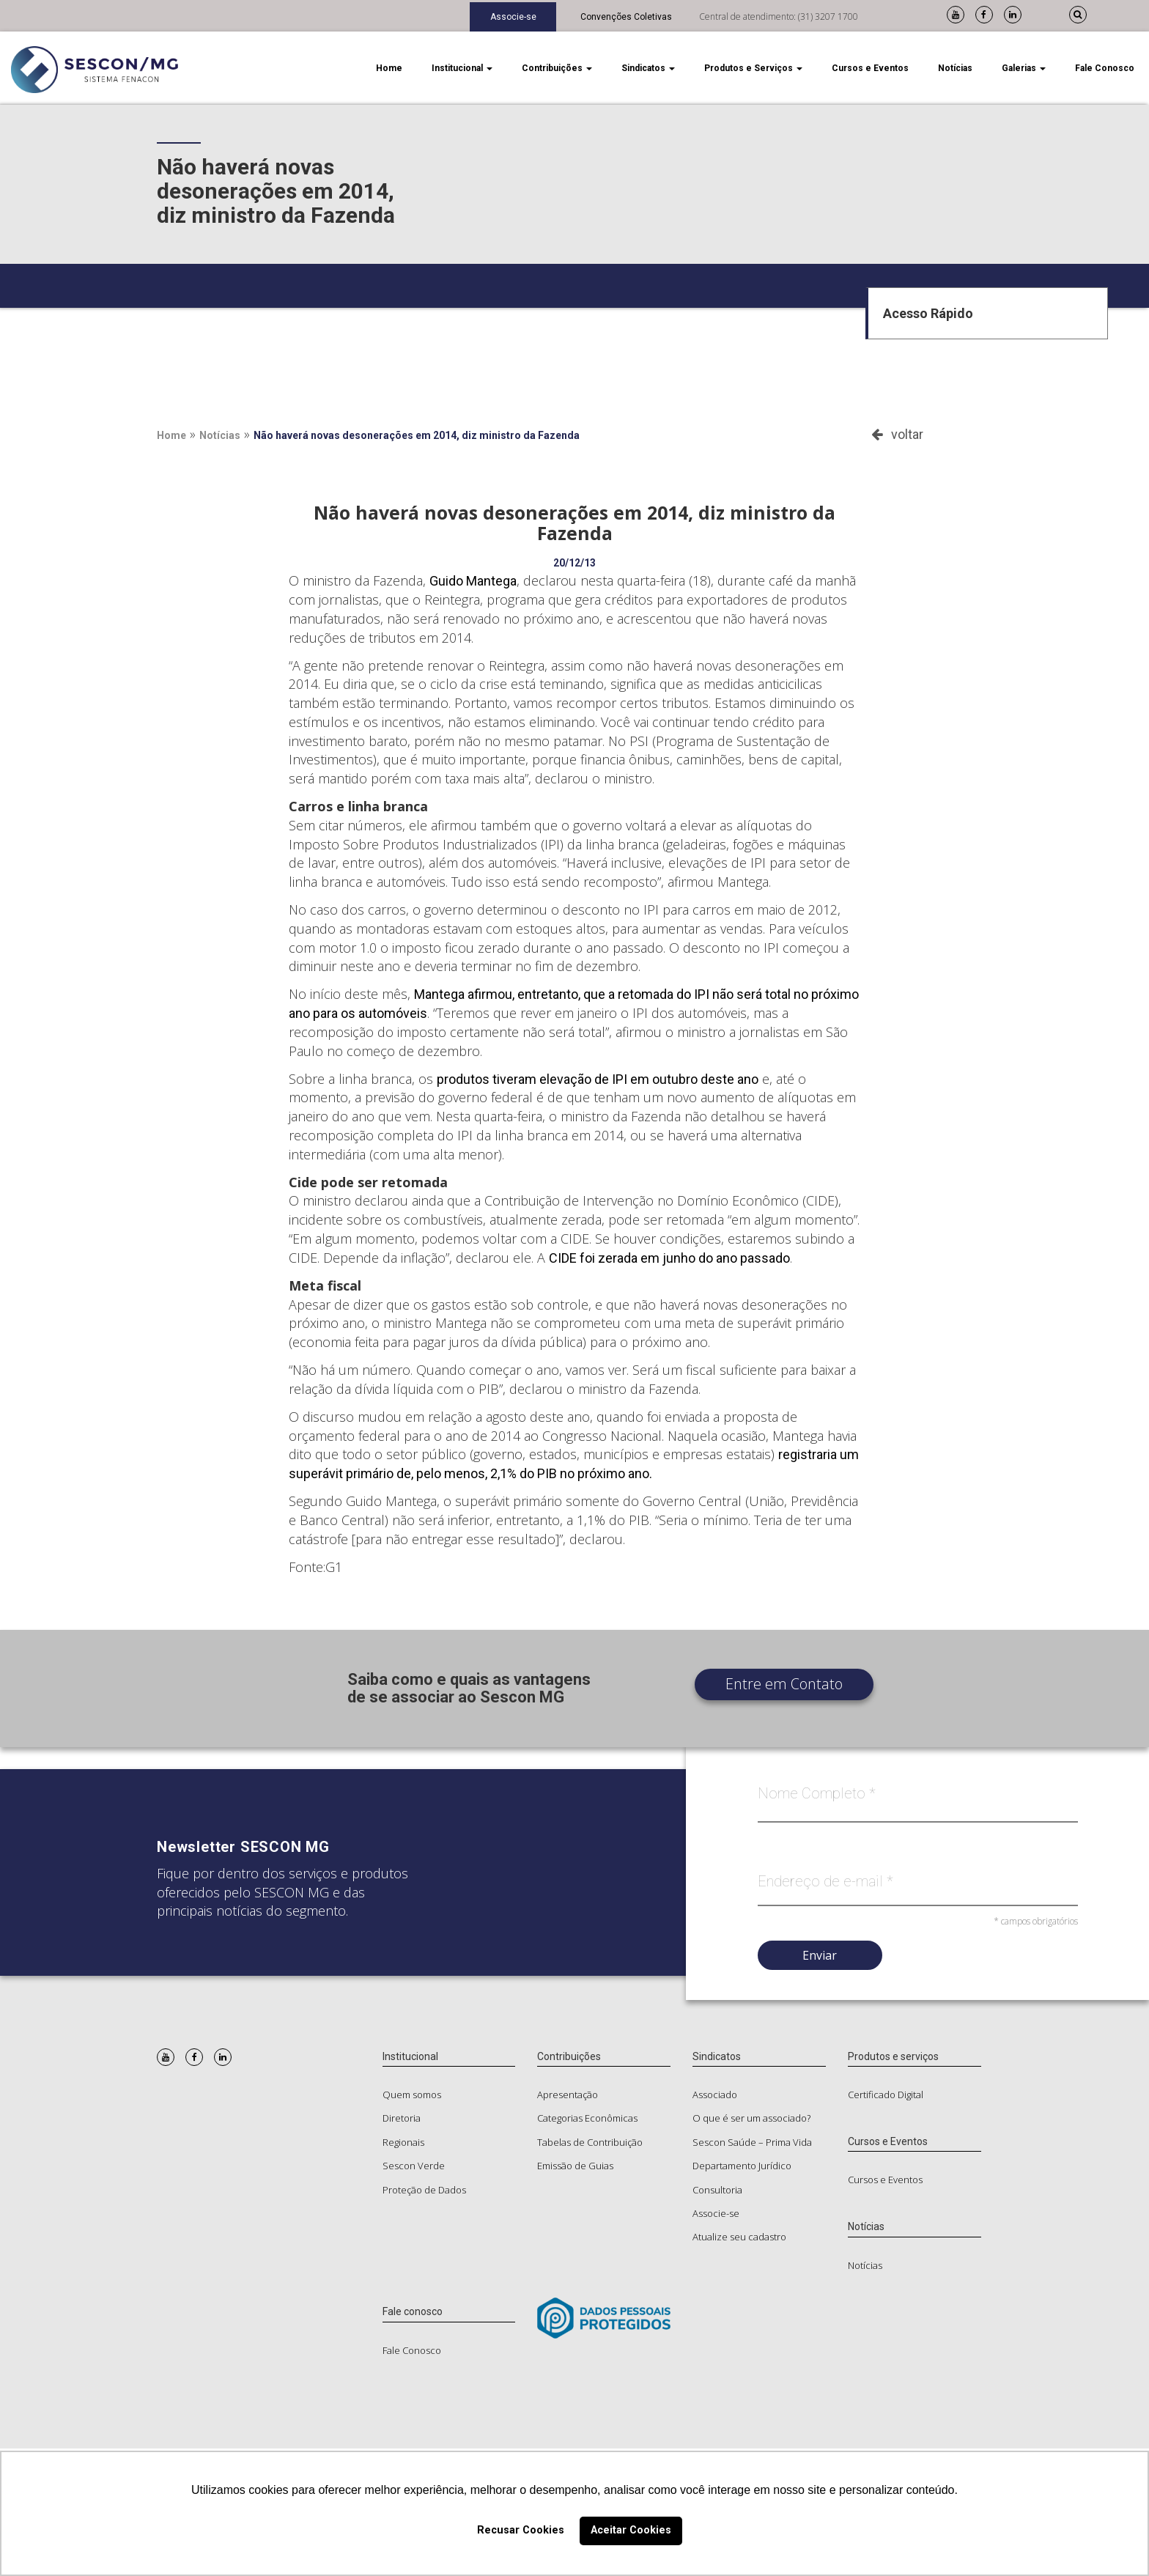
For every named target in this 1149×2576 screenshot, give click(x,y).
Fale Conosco (1104, 68)
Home (389, 68)
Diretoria (402, 2118)
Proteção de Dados (424, 2189)
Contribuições (557, 68)
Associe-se (513, 17)
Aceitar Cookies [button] (631, 2530)
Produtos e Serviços (753, 68)
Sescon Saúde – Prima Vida (752, 2142)
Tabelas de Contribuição (590, 2142)
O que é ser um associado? (751, 2118)
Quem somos (412, 2094)
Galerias (1024, 68)
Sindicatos (648, 68)
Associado (714, 2094)
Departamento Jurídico (741, 2165)
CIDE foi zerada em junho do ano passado (669, 1258)
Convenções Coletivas (626, 17)
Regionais (403, 2142)
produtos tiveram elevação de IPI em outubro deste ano (597, 1079)
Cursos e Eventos (870, 68)
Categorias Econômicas (587, 2118)
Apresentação (567, 2094)
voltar (897, 434)
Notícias (955, 68)
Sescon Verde (414, 2165)
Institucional (462, 68)
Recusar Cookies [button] (520, 2530)
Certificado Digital (885, 2094)
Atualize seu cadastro (739, 2236)
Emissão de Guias (575, 2165)
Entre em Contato (784, 1684)
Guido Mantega (473, 580)
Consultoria (717, 2189)
